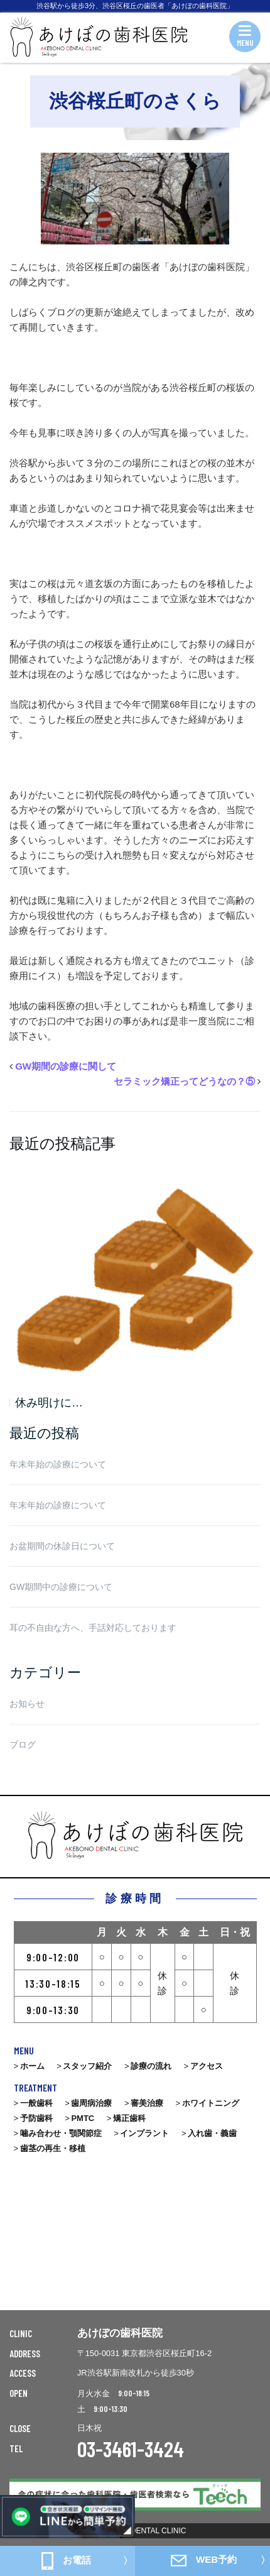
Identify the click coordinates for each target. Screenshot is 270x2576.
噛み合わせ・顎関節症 (61, 2133)
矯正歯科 (129, 2118)
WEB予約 (204, 2560)
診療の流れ (151, 2066)
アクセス (206, 2066)
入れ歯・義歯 (212, 2133)
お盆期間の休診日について (62, 1546)
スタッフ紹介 (87, 2066)
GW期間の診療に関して (65, 1066)
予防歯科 (36, 2118)
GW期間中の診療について (60, 1587)
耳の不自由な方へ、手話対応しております (92, 1628)
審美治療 (147, 2103)
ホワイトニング (210, 2103)
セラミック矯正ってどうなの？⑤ (184, 1081)
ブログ (22, 1745)
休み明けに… (49, 1402)
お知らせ (27, 1704)
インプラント (144, 2133)
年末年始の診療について (57, 1464)
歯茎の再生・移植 (52, 2148)
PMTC (82, 2118)
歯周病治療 (91, 2103)
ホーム (32, 2066)
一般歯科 (36, 2103)
